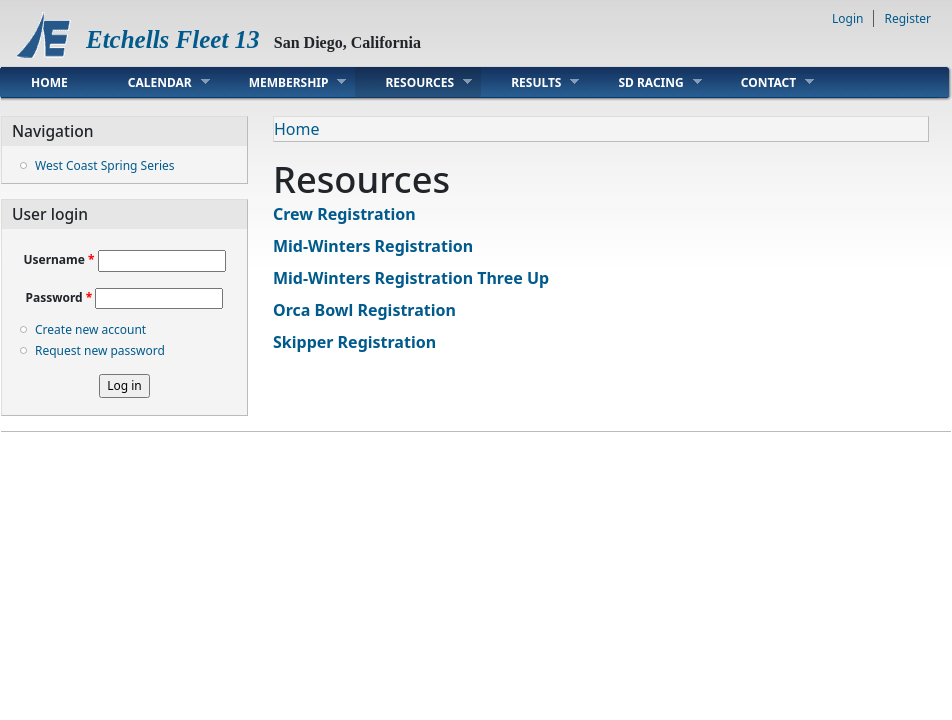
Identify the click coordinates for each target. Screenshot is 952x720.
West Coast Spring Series (105, 165)
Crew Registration (344, 214)
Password (59, 297)
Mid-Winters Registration (373, 246)
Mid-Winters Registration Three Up (411, 278)
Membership (283, 82)
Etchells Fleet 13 (173, 39)
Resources (413, 82)
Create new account (90, 329)
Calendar (154, 82)
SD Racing (644, 82)
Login (847, 18)
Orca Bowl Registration (364, 310)
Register (907, 18)
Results (530, 82)
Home (49, 82)
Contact (763, 82)
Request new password (100, 350)
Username (58, 259)
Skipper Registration (354, 342)
